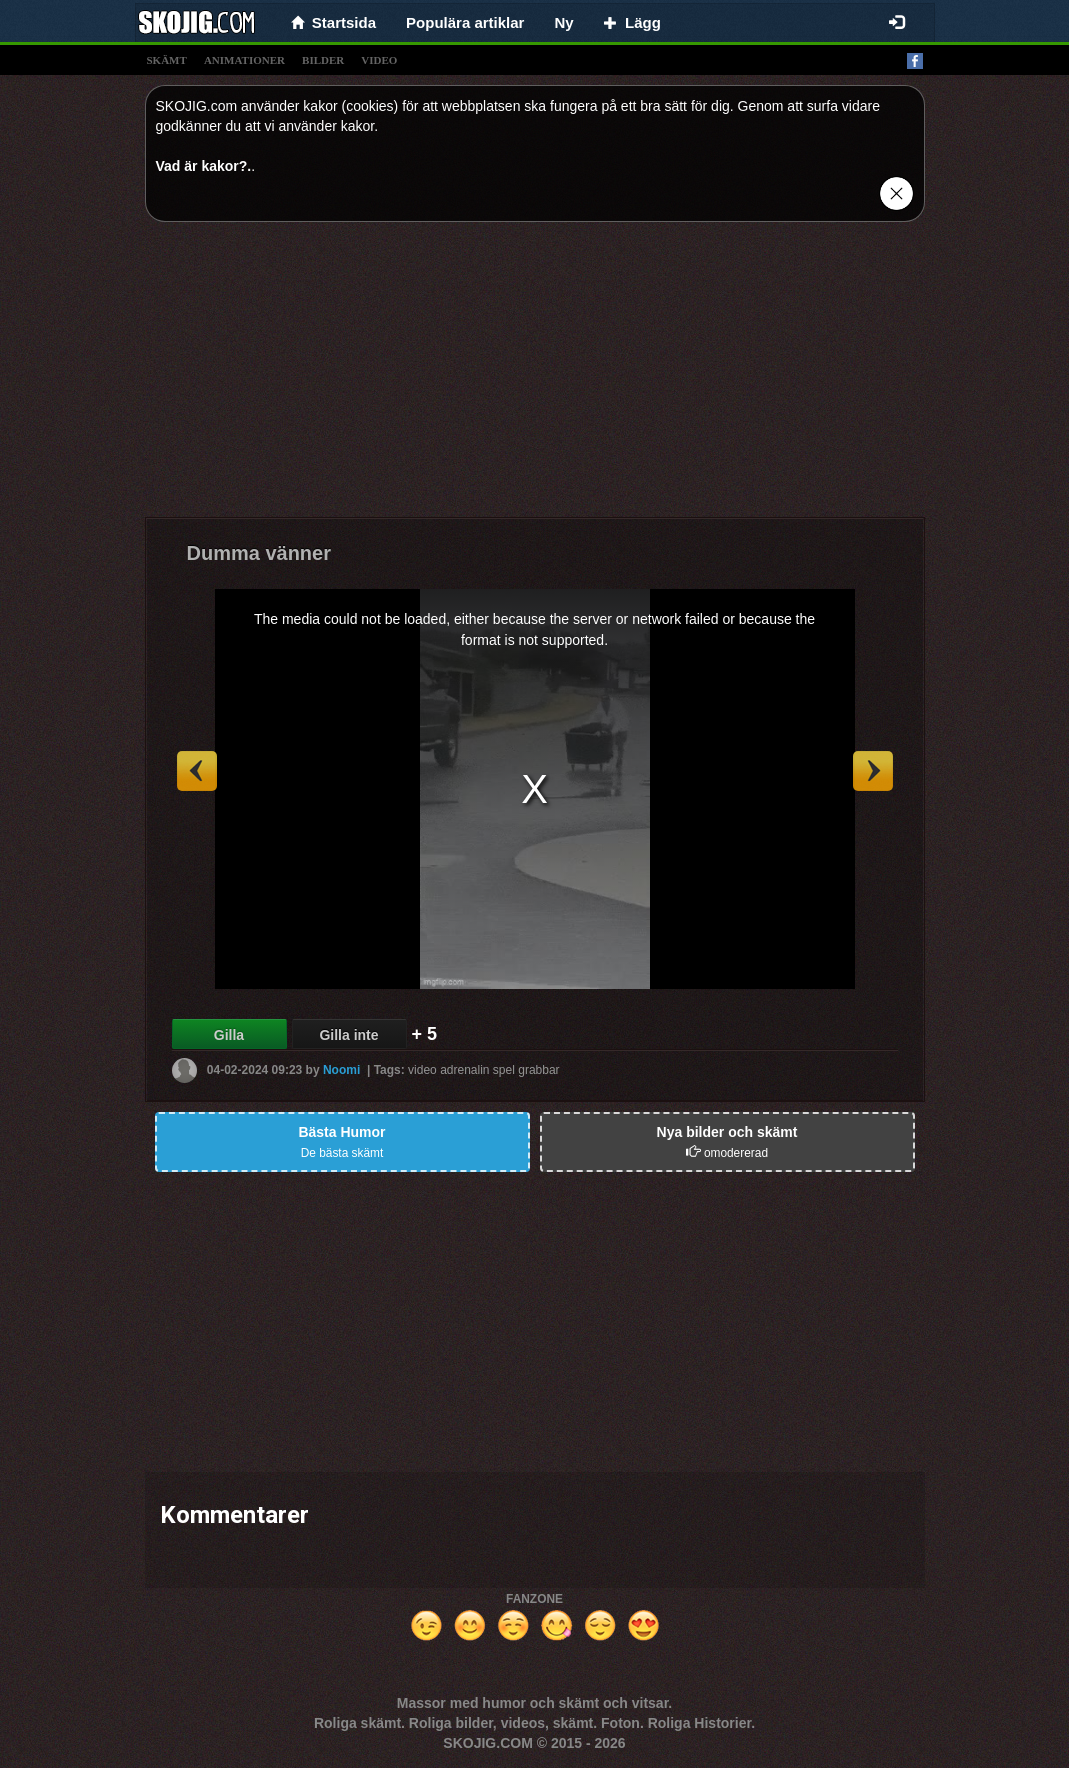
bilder (323, 60)
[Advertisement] (535, 377)
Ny (563, 22)
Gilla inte (348, 1035)
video (379, 60)
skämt (167, 60)
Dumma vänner (259, 553)
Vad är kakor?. (204, 166)
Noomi (341, 1070)
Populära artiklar (465, 22)
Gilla (229, 1035)
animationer (244, 60)
